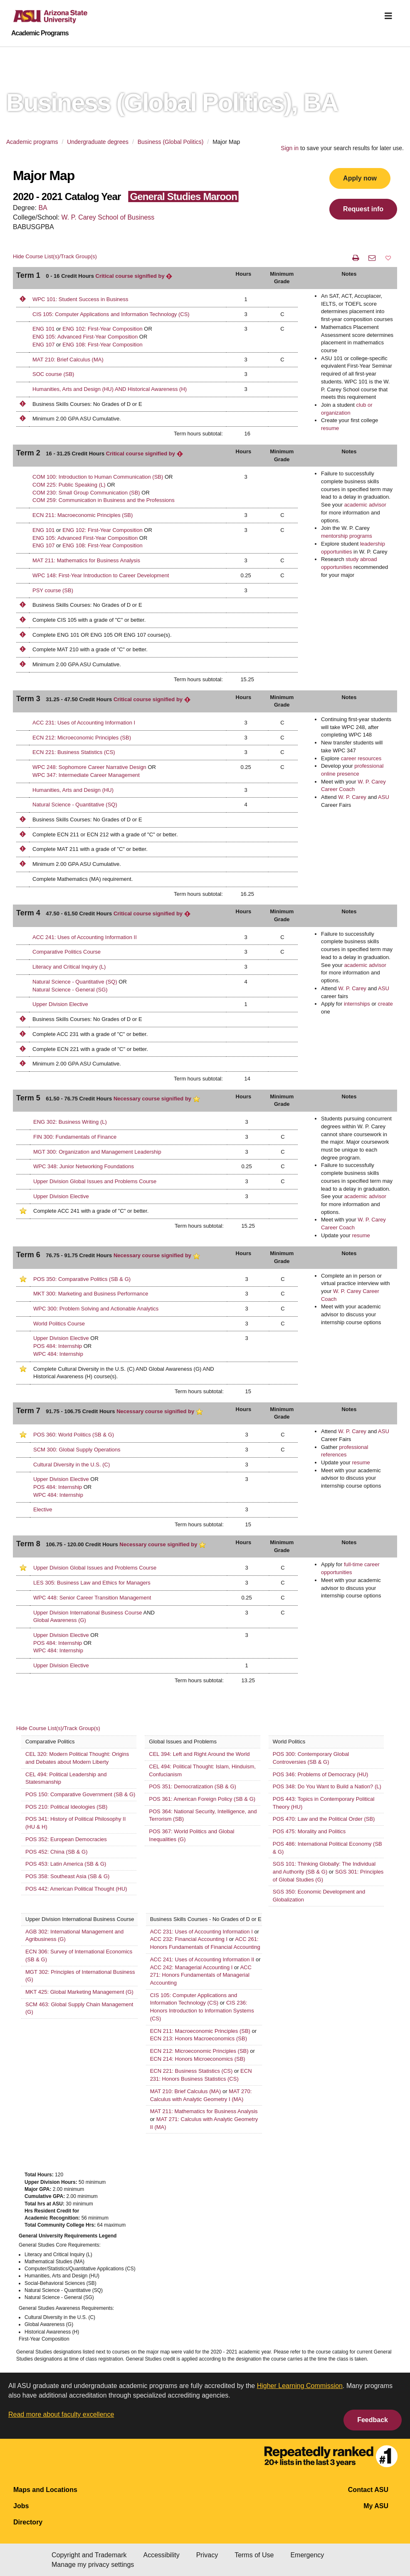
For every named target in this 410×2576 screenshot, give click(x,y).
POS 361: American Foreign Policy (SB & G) (202, 1799)
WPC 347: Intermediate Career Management (86, 775)
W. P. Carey (352, 797)
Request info (363, 209)
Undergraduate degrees (97, 141)
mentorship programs (346, 536)
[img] (388, 16)
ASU (383, 797)
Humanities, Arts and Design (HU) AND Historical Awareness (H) (109, 389)
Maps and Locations (45, 2489)
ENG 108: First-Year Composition (102, 344)
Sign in (290, 148)
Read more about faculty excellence (61, 2414)
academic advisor (365, 505)
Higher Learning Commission (300, 2385)
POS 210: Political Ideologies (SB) (66, 1807)
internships (357, 1004)
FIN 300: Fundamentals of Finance (74, 1137)
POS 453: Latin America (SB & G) (65, 1864)
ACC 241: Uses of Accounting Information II (84, 937)
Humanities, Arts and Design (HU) (73, 790)
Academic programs (32, 141)
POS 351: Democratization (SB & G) (192, 1786)
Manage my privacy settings (93, 2564)
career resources (361, 758)
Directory (27, 2522)
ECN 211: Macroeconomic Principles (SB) (82, 515)
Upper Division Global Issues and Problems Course (94, 1181)
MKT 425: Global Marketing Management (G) (79, 1992)
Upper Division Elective (60, 1004)
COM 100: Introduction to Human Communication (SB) (98, 477)
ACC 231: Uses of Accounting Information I (83, 722)
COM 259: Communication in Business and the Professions (103, 500)
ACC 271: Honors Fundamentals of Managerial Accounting (201, 1975)
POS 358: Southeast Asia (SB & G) (67, 1876)
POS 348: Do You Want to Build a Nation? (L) (327, 1786)
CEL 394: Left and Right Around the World (199, 1754)
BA (42, 207)
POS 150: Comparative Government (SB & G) (80, 1794)
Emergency (307, 2555)
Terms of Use (254, 2555)
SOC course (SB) (53, 374)
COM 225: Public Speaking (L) (69, 485)
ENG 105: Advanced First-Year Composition (85, 337)
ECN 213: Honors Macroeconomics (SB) (198, 2038)
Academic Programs (40, 33)
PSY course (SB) (52, 590)
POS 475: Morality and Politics (309, 1831)
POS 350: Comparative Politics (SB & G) (82, 1279)
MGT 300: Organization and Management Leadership (97, 1152)
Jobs (21, 2505)
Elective (42, 1509)
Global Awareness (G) (59, 1620)
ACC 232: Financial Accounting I (188, 1939)
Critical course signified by (134, 276)
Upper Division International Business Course (87, 1612)
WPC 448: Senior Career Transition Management (92, 1598)
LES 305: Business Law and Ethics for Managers (92, 1583)
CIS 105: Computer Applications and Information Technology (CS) (111, 314)
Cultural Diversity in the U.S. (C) (71, 1464)
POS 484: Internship (58, 1346)
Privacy (207, 2555)
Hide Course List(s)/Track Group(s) (55, 256)
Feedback (372, 2419)
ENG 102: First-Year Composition (102, 329)
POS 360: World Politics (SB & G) (73, 1434)
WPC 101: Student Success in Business (80, 299)
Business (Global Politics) (171, 141)
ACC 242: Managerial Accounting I (191, 1967)
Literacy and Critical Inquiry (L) (69, 967)
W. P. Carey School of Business (108, 217)
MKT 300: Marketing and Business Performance (90, 1293)
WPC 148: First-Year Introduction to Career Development (100, 575)
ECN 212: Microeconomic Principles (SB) (81, 737)
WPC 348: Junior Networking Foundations (83, 1166)
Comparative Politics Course (66, 952)
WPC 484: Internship (58, 1354)
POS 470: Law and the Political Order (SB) (324, 1819)
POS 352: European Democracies (66, 1839)
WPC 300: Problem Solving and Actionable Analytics (95, 1308)
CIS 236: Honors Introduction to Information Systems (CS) (202, 2010)
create (385, 1004)
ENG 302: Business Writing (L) (70, 1122)
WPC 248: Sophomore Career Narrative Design (89, 767)
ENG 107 (43, 344)
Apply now (360, 178)
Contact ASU (368, 2489)
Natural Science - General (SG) (70, 989)
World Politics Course (59, 1323)
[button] (388, 258)
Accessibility (161, 2555)
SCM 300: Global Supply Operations (77, 1449)
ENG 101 (43, 329)
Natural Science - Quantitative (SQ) (74, 804)
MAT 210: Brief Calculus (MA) (68, 359)
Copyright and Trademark (89, 2555)
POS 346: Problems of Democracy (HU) (320, 1774)
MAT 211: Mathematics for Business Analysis (86, 560)
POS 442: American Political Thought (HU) (76, 1889)
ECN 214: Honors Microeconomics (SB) (197, 2059)
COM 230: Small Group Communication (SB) (86, 492)
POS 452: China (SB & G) (56, 1852)
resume (330, 428)
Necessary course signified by (157, 1098)
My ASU (375, 2505)
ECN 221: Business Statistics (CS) (73, 752)
